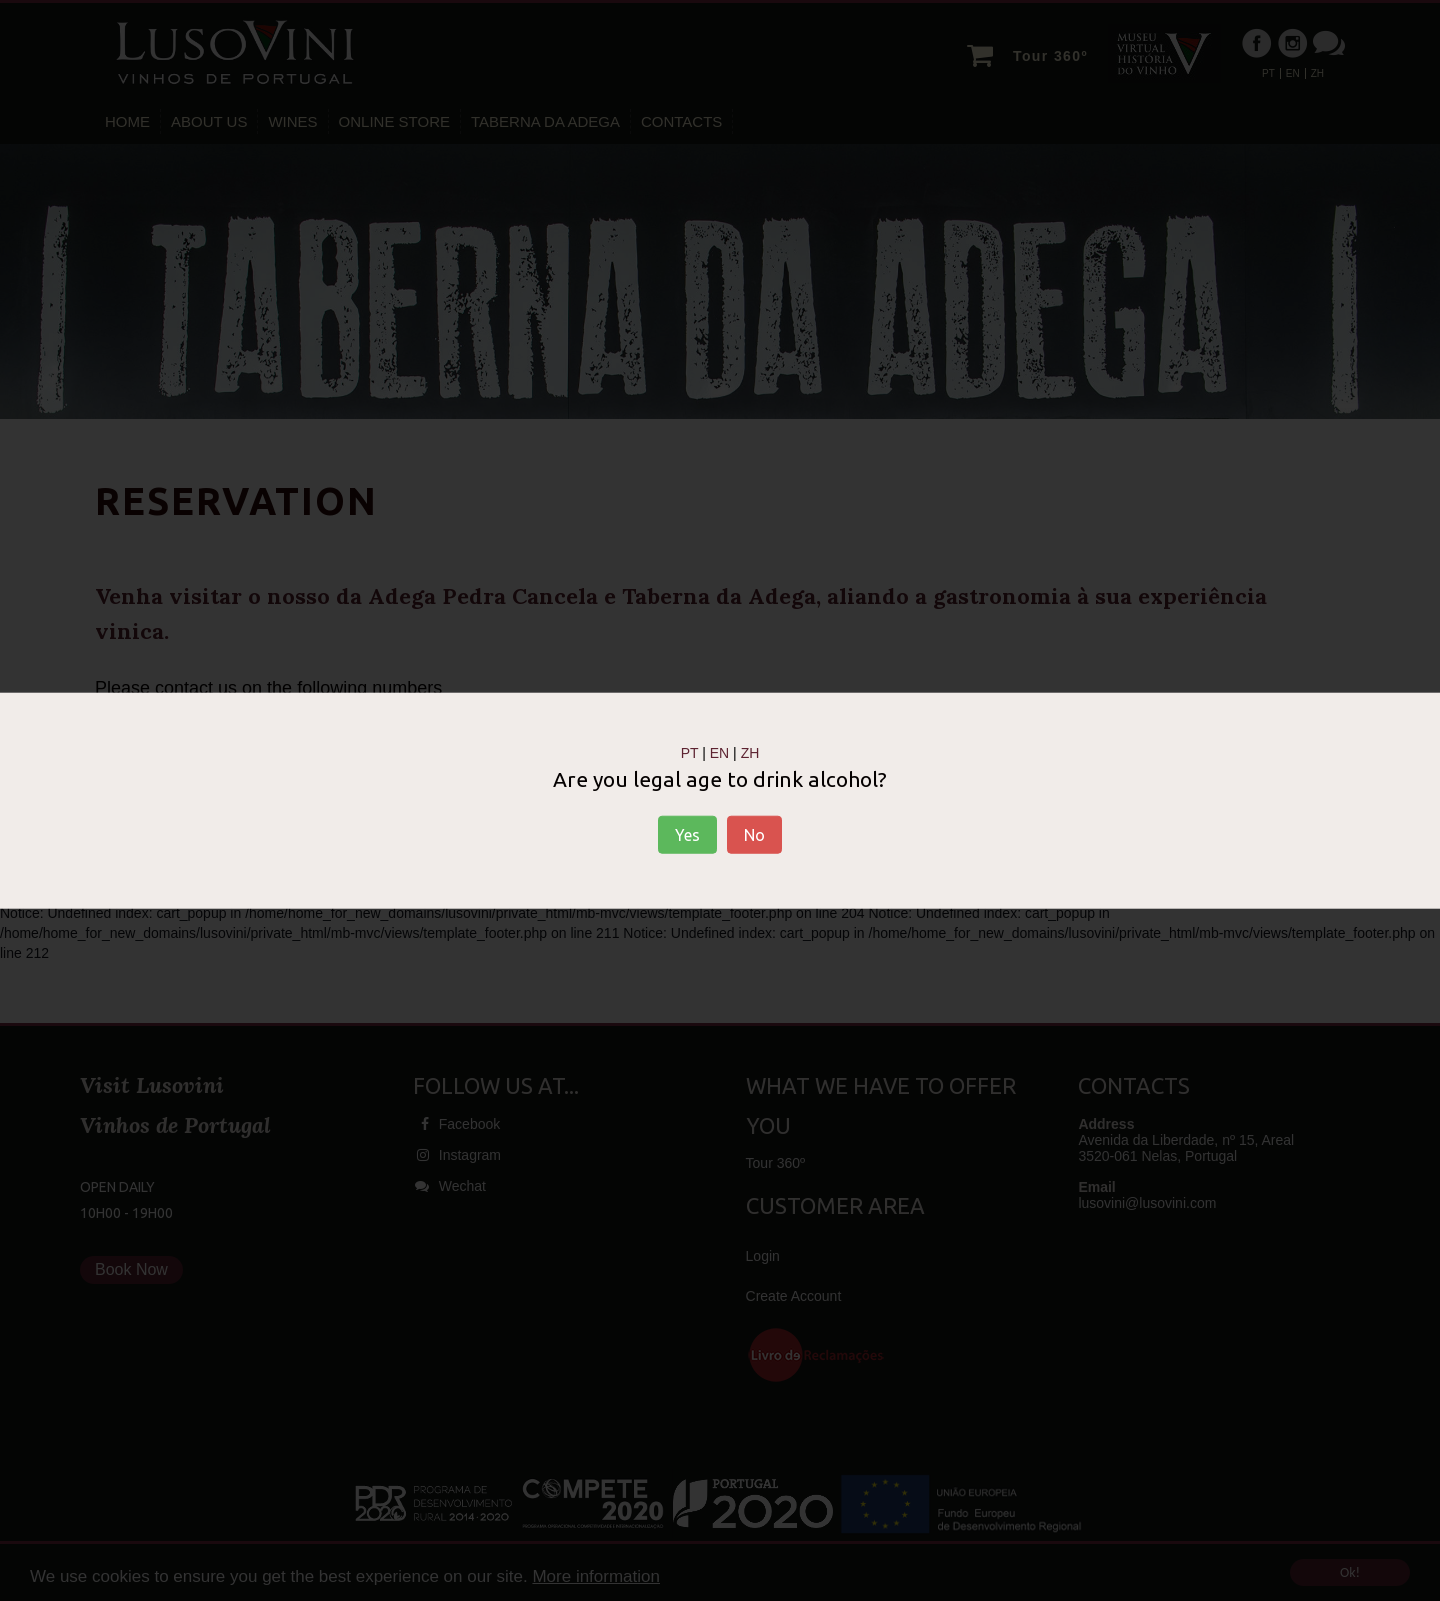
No (754, 835)
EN (719, 752)
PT (690, 752)
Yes (687, 835)
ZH (750, 752)
